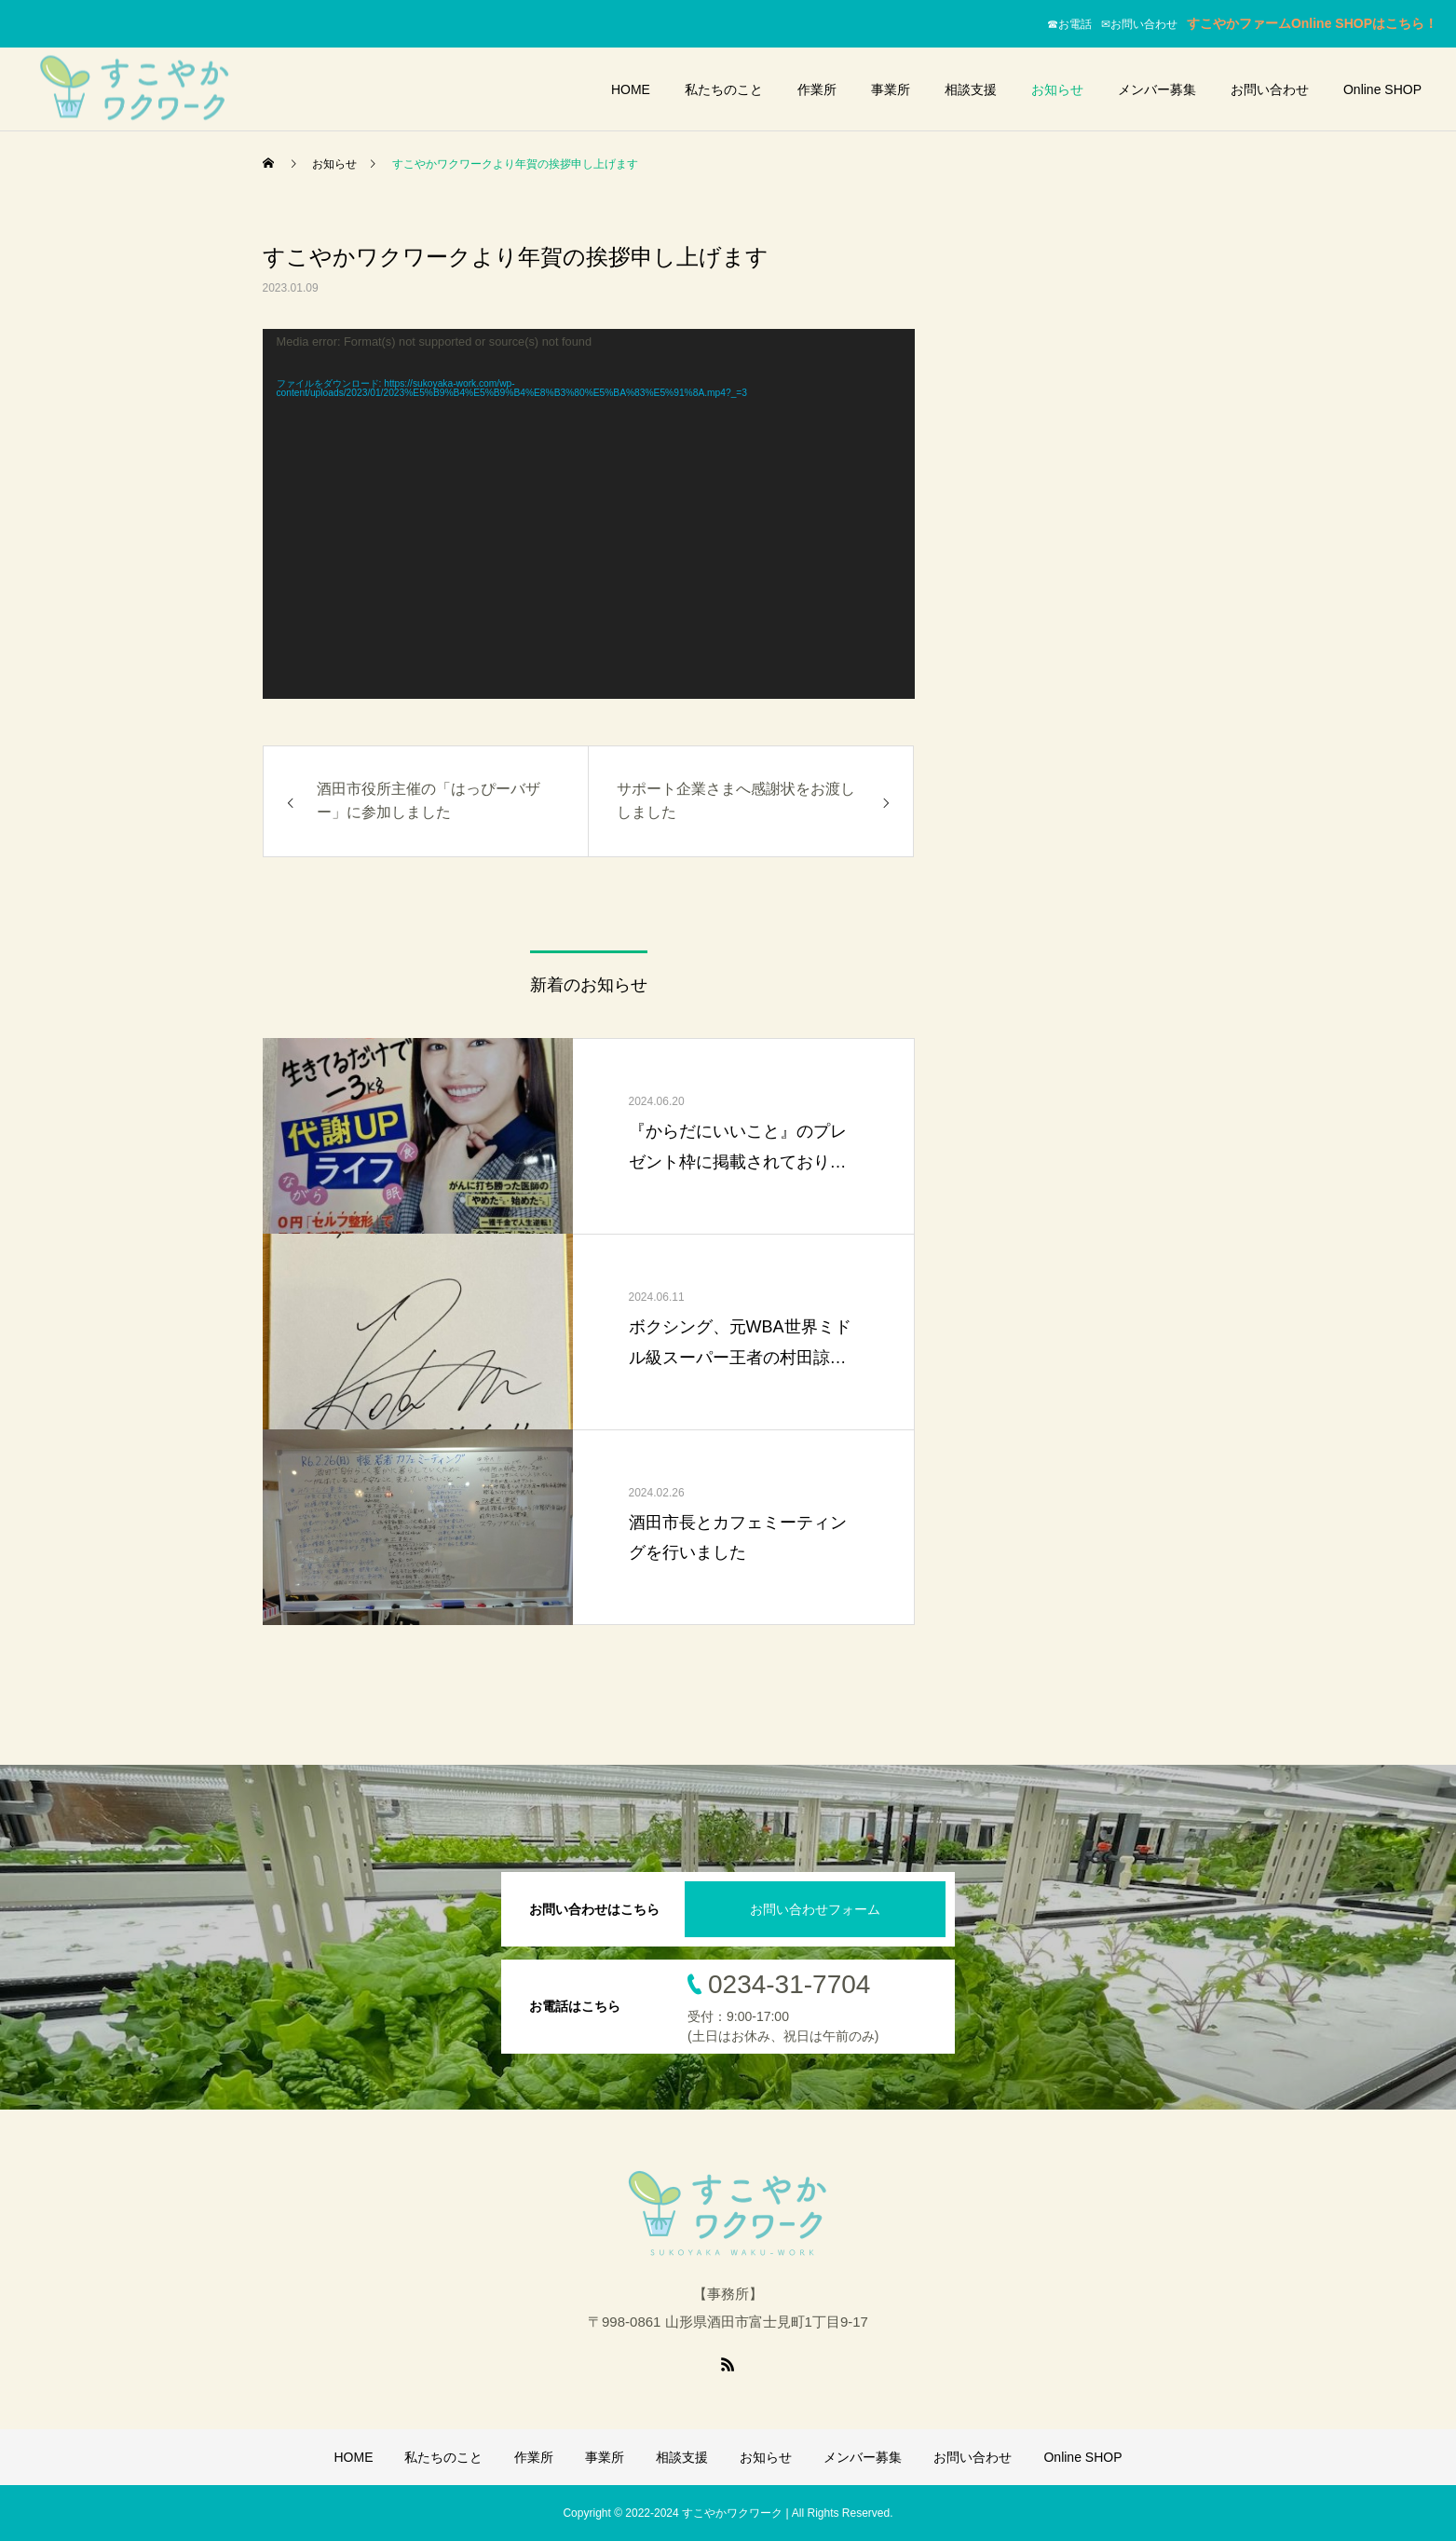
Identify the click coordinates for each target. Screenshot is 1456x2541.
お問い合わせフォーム (815, 1909)
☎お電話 (1074, 24)
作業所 (817, 89)
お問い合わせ (1270, 89)
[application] (589, 514)
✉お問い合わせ (1144, 24)
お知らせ (1057, 89)
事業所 (890, 89)
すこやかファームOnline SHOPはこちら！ (1312, 23)
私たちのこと (724, 89)
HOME (630, 89)
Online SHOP (1382, 89)
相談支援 (971, 89)
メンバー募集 (1157, 89)
